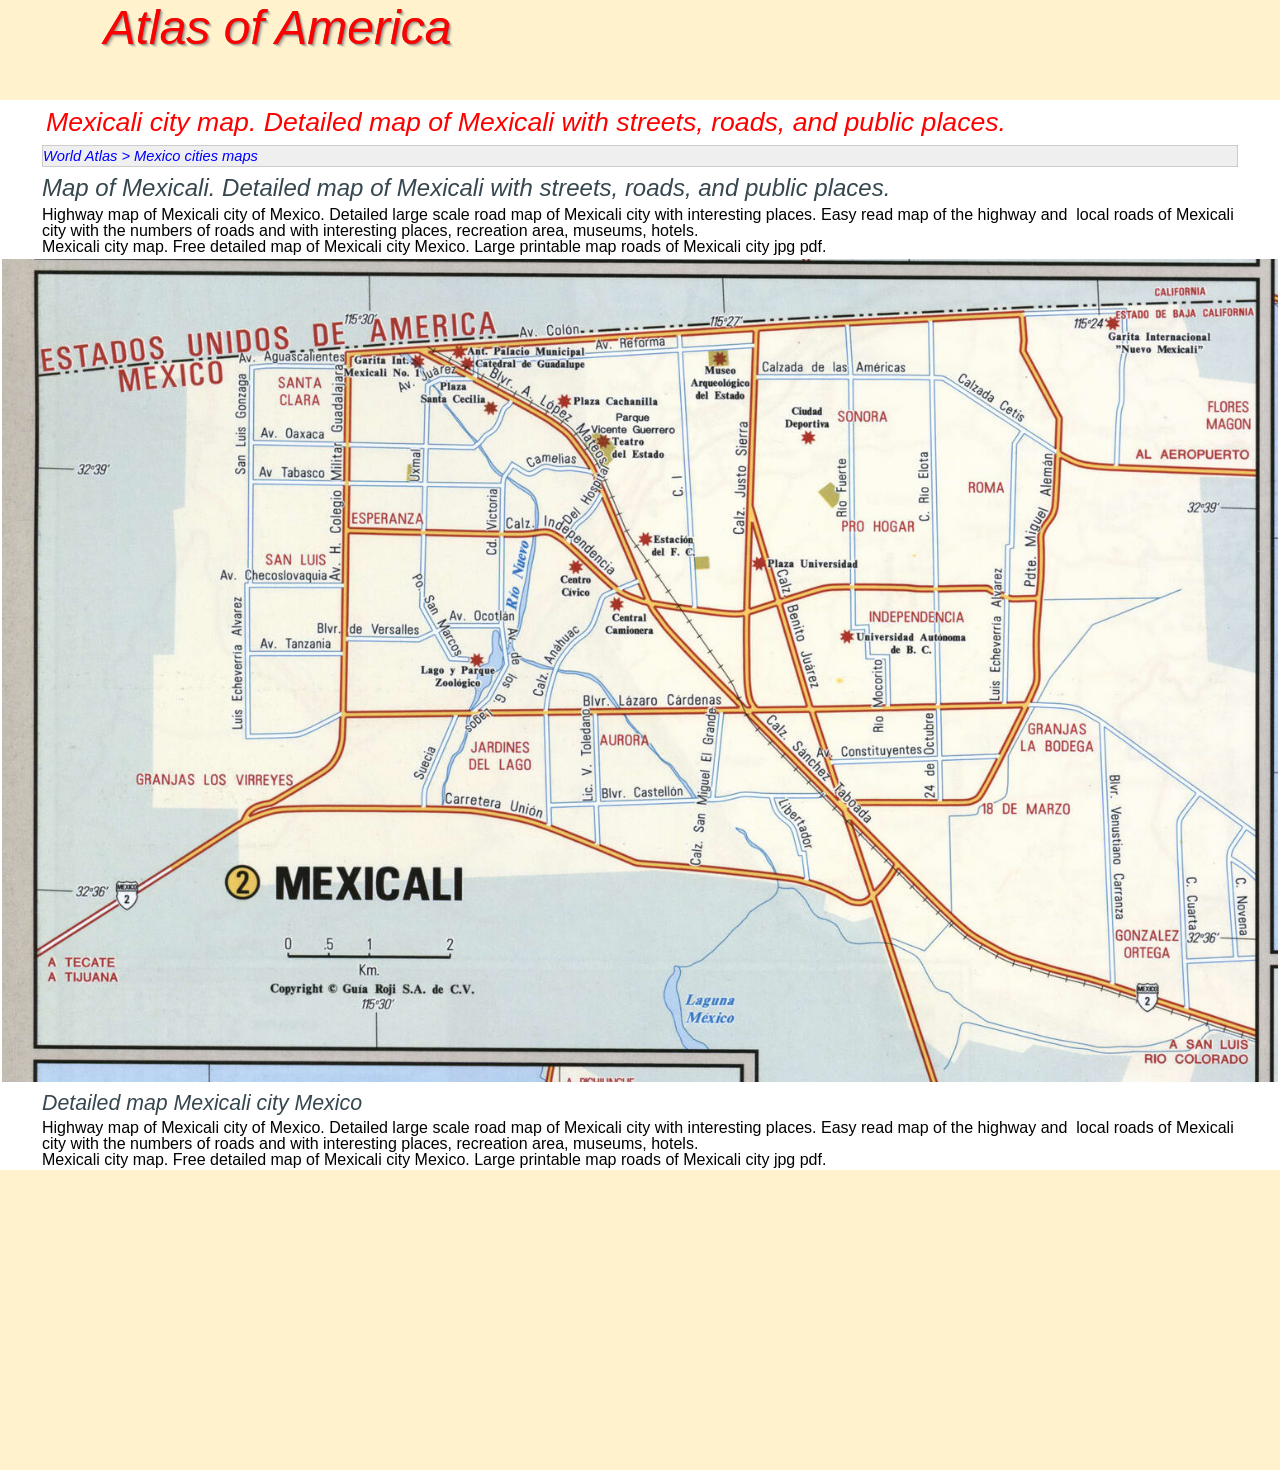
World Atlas (80, 156)
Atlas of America (278, 27)
